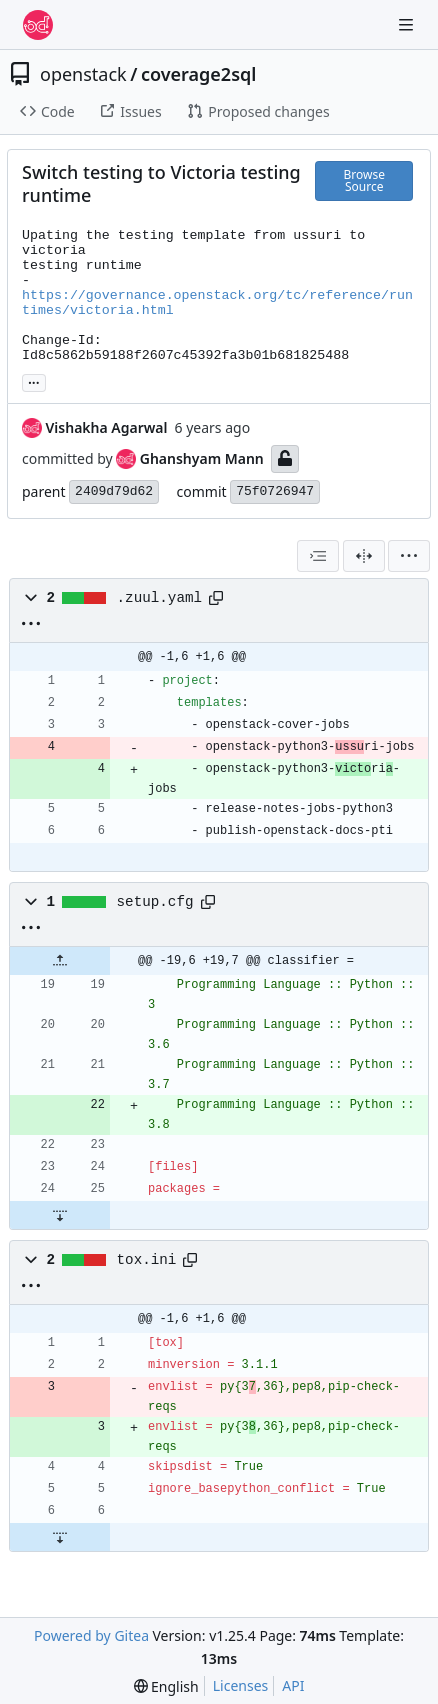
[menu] (409, 556)
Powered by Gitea (91, 1635)
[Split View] (364, 556)
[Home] (38, 25)
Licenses (241, 1685)
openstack (83, 74)
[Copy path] (216, 598)
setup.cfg (155, 902)
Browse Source (363, 180)
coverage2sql (198, 74)
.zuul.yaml (160, 598)
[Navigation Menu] (408, 24)
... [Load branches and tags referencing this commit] (34, 381)
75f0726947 (275, 491)
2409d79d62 (114, 491)
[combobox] (318, 556)
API (293, 1685)
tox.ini (147, 1260)
